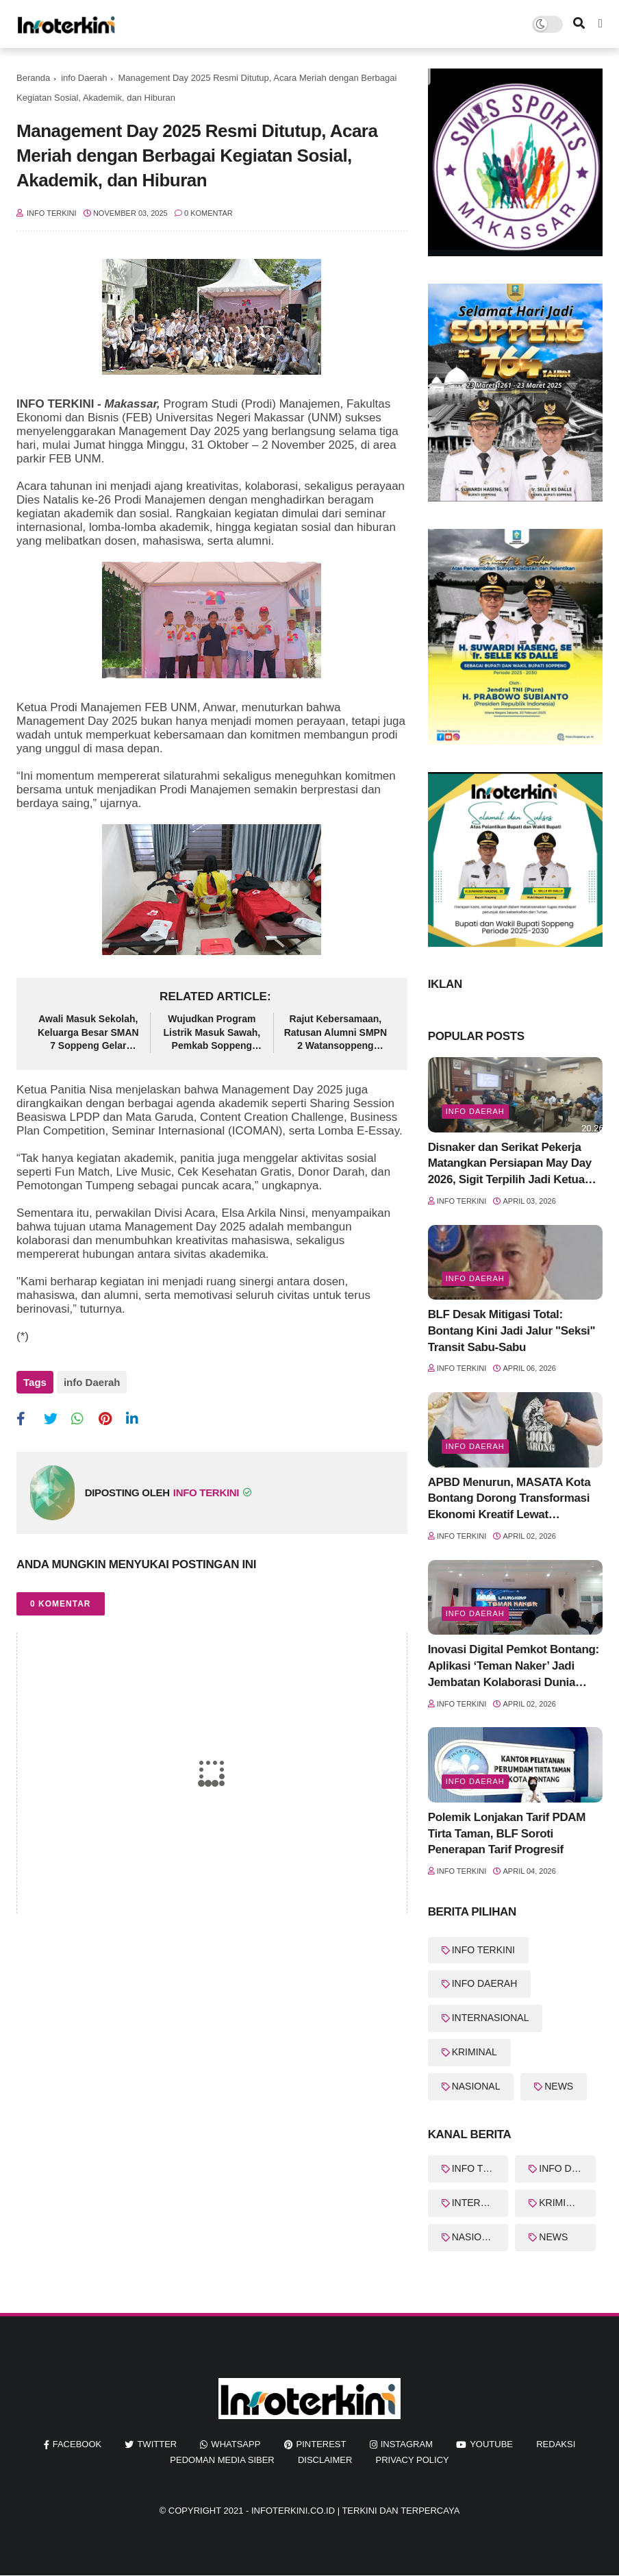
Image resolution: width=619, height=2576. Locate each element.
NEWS (558, 2086)
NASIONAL (476, 2086)
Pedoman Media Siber (222, 2460)
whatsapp (235, 2444)
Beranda (33, 78)
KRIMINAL (474, 2051)
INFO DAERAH (485, 1983)
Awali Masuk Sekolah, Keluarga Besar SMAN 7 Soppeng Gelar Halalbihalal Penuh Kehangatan (88, 1033)
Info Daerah (475, 1446)
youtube (491, 2444)
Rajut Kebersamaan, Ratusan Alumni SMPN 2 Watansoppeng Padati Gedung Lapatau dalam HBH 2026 (335, 1033)
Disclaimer (325, 2460)
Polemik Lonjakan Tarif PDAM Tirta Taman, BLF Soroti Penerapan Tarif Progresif (506, 1834)
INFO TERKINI (483, 1949)
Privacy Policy (412, 2460)
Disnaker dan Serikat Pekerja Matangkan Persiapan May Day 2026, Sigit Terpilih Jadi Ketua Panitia (510, 1164)
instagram (407, 2444)
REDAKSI (555, 2444)
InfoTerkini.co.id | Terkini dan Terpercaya (355, 2510)
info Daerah (84, 78)
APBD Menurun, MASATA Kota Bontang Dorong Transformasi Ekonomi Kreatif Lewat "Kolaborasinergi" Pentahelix (509, 1499)
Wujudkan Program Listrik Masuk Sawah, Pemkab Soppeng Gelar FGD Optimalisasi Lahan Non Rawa (212, 1033)
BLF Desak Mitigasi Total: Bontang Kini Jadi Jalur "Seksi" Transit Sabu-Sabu (512, 1331)
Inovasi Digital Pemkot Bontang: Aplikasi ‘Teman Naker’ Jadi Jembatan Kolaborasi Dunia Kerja (513, 1666)
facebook (77, 2444)
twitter (157, 2444)
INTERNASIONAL (490, 2017)
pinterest (321, 2444)
